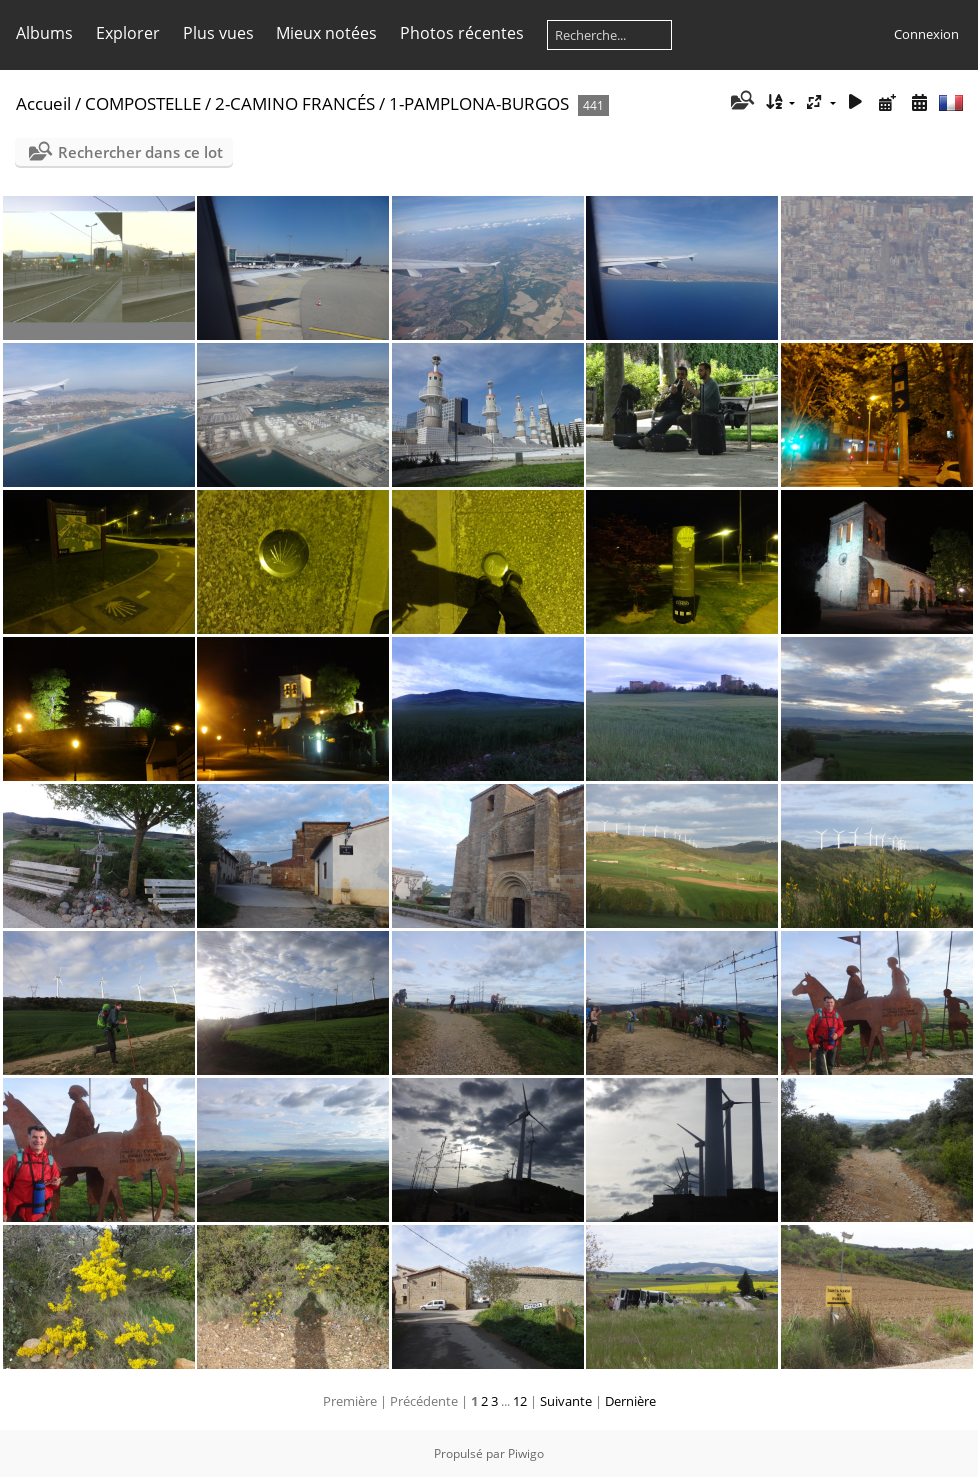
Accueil (43, 103)
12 (520, 1401)
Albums (44, 33)
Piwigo (526, 1453)
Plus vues (218, 33)
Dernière (630, 1401)
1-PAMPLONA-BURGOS (479, 103)
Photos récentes (462, 33)
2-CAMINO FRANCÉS (295, 103)
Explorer (128, 33)
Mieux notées (326, 33)
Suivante (566, 1401)
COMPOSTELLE (143, 103)
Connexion (926, 34)
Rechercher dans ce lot (140, 152)
